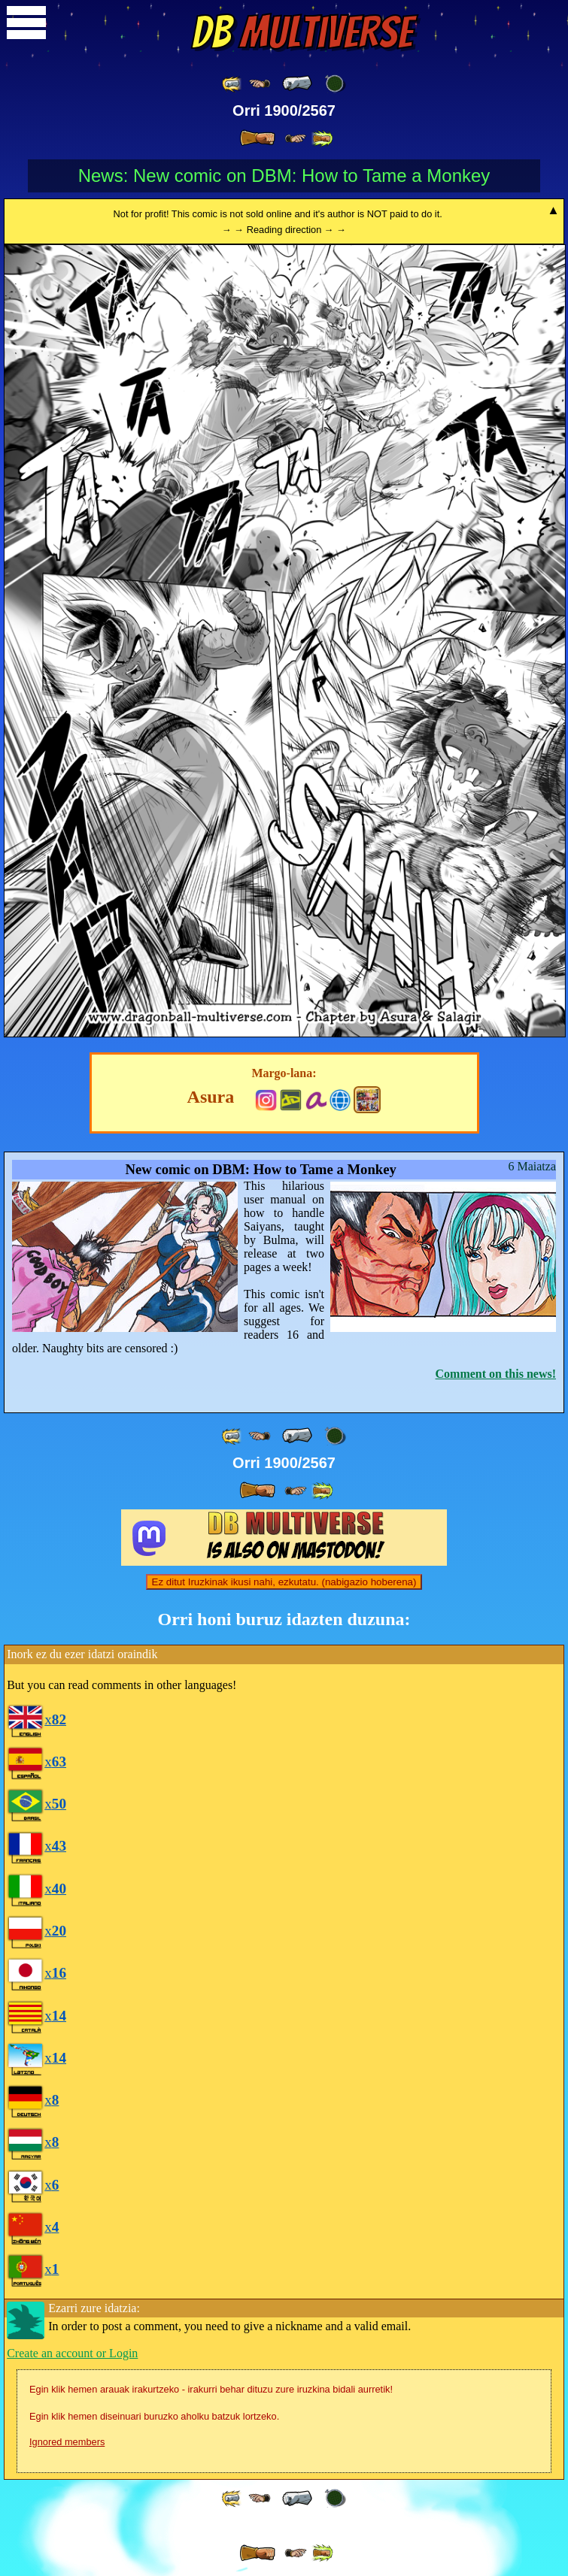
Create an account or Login (72, 2353)
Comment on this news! (496, 1373)
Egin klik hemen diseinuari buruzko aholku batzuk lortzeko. (154, 2416)
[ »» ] (322, 138)
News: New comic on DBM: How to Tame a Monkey (284, 175)
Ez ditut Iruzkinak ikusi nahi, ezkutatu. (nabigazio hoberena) (284, 1582)
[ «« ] (232, 83)
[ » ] (257, 138)
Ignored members (67, 2441)
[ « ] (297, 83)
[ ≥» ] (295, 138)
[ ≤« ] (259, 83)
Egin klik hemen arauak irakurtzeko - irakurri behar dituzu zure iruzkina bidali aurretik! (211, 2389)
